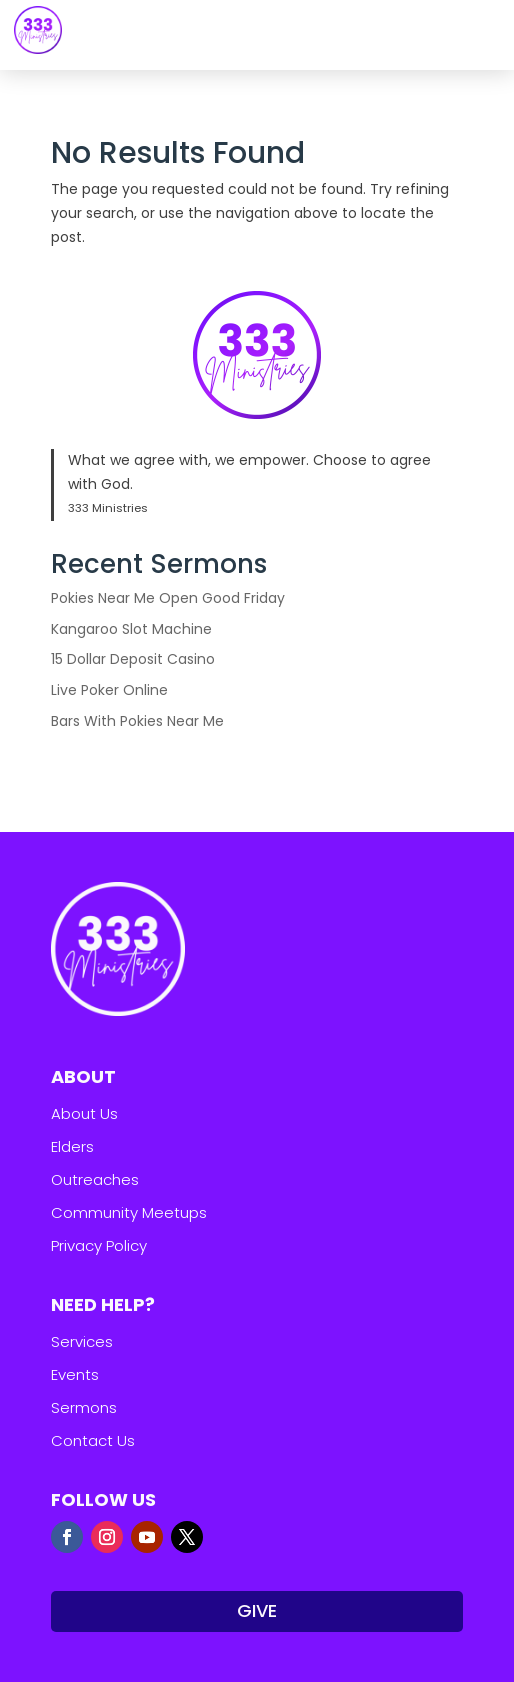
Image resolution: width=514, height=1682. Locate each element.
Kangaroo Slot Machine (131, 629)
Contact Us (93, 1440)
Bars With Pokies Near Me (137, 721)
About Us (84, 1113)
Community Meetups (129, 1212)
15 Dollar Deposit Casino (133, 659)
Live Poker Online (109, 690)
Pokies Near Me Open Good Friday (168, 598)
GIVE (257, 1610)
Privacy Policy (99, 1245)
